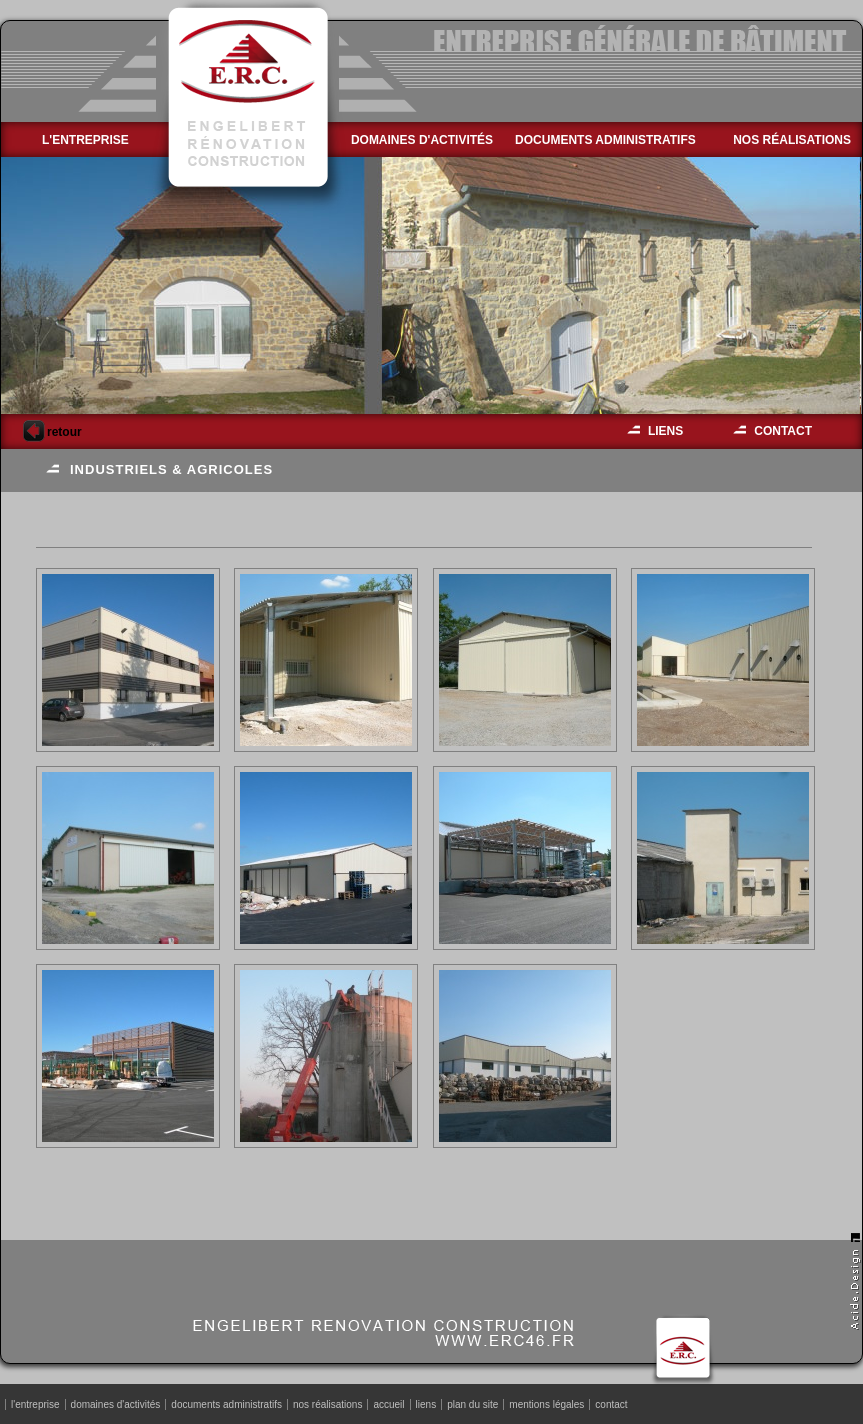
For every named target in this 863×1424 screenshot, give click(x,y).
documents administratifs (605, 140)
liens (665, 431)
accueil (388, 1404)
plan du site (472, 1404)
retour (51, 432)
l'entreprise (85, 140)
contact (783, 431)
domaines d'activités (422, 140)
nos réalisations (792, 140)
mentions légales (546, 1404)
